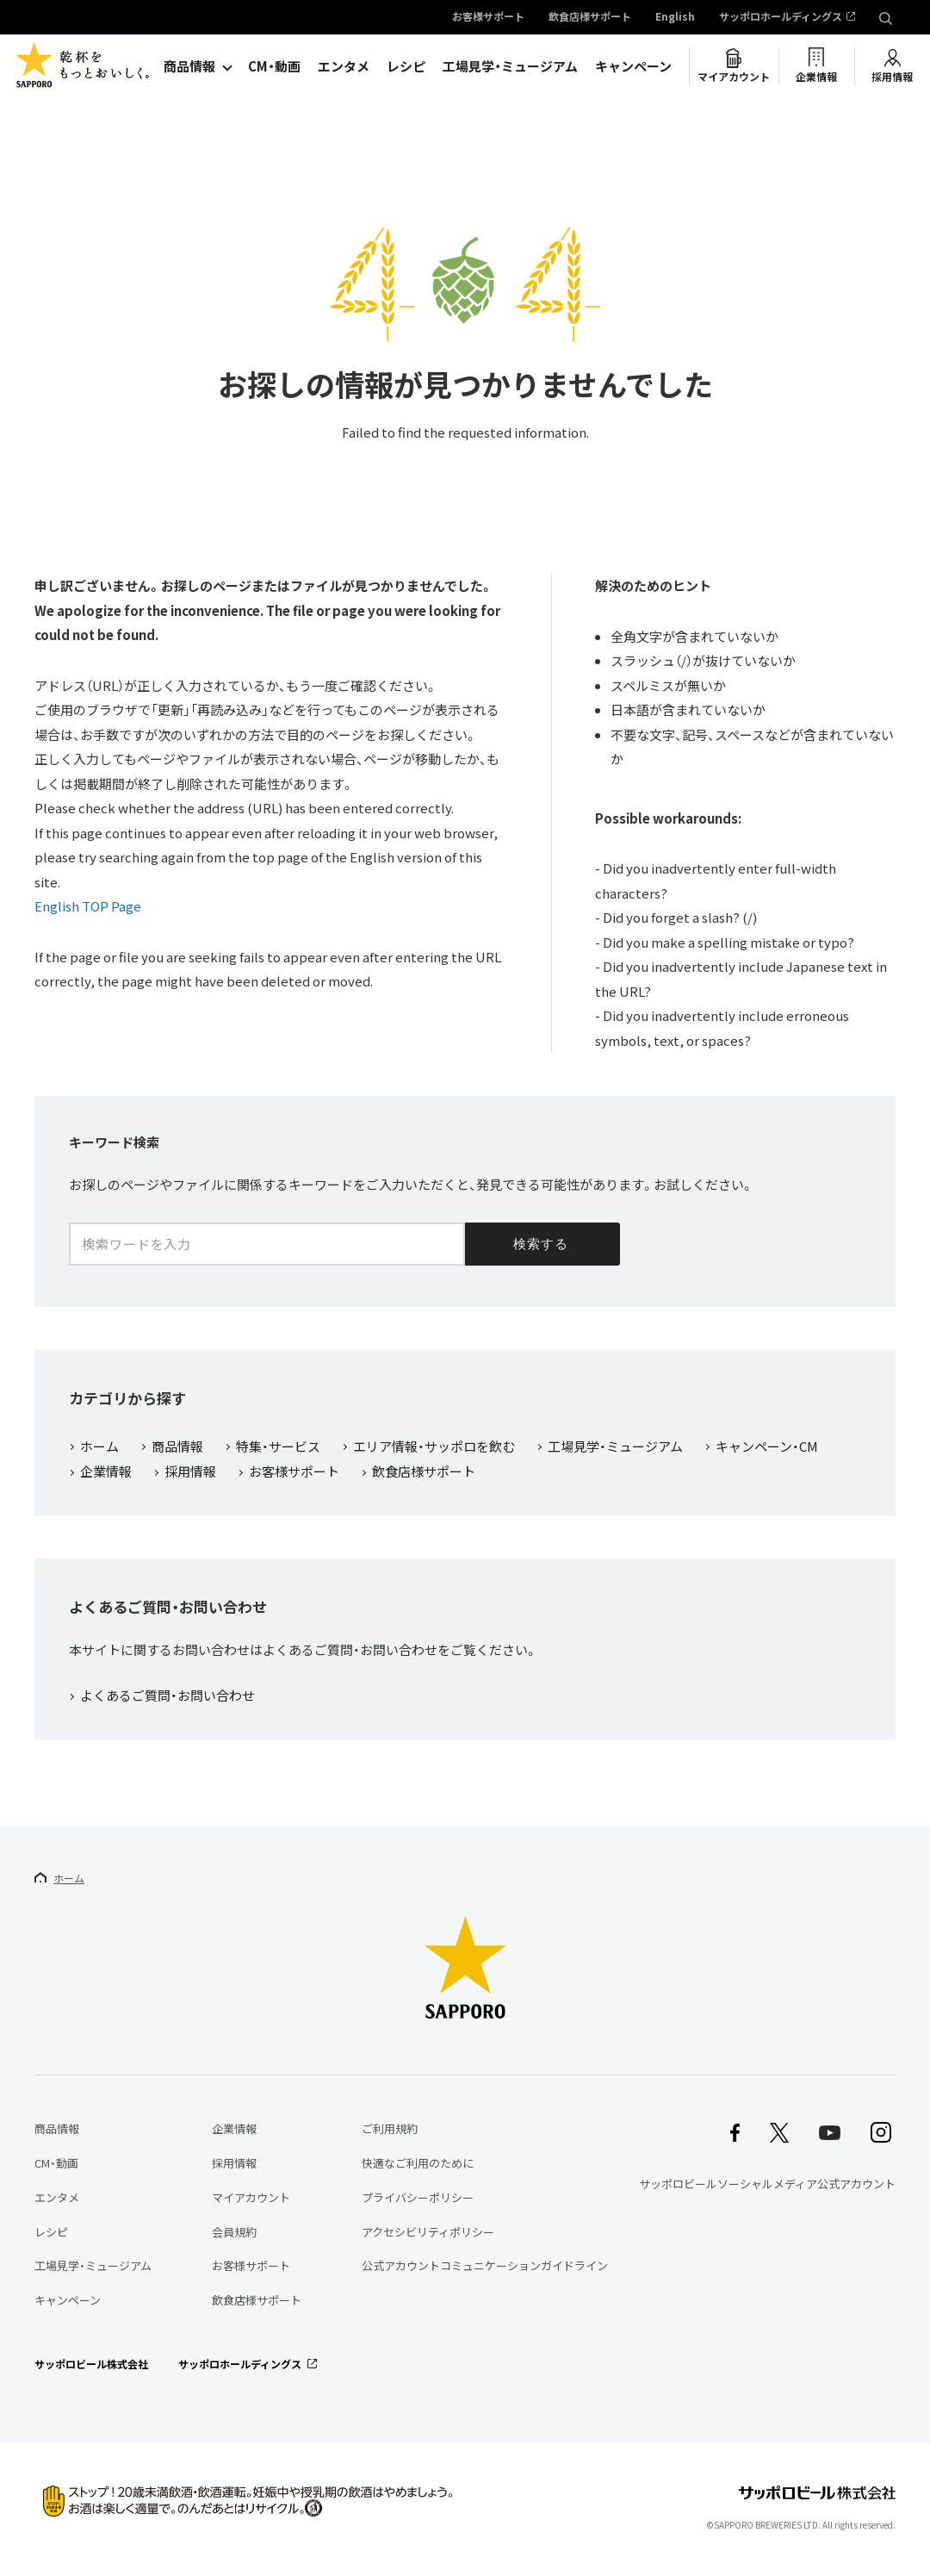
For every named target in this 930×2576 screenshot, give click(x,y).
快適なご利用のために (418, 2163)
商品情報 (189, 66)
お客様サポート (488, 17)
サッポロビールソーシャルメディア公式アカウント (767, 2183)
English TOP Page (87, 906)
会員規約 (234, 2232)
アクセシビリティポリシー (428, 2232)
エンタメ (343, 66)
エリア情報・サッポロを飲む (434, 1447)
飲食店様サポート (590, 17)
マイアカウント (734, 76)
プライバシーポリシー (418, 2197)
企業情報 (816, 76)
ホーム (99, 1447)
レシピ (406, 66)
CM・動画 (274, 66)
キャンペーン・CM (767, 1447)
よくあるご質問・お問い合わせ (167, 1696)
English (675, 17)
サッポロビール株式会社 (91, 2364)
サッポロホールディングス (780, 17)
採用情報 (892, 76)
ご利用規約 (390, 2128)
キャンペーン (633, 66)
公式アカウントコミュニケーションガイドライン (485, 2265)
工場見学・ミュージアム (510, 66)
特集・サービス (278, 1447)
